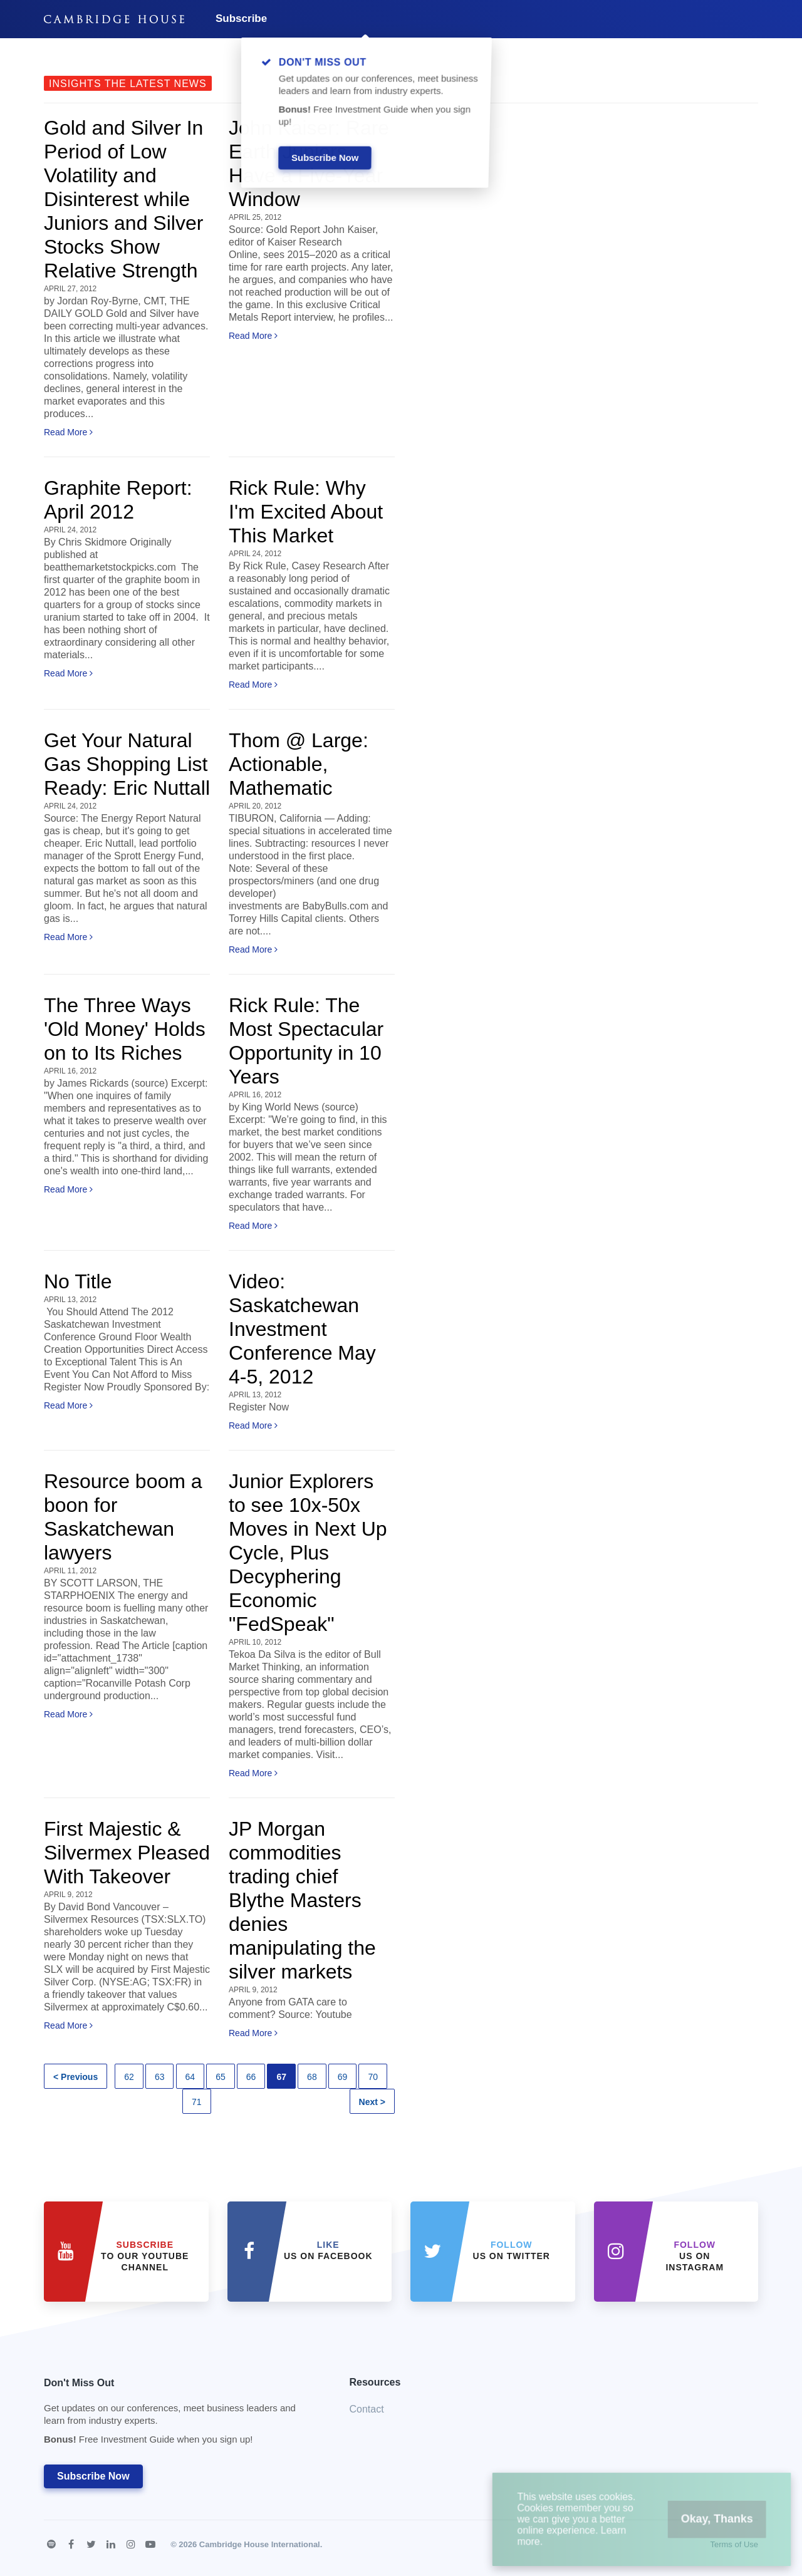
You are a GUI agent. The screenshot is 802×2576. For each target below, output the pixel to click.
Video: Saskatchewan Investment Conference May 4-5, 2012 (302, 1329)
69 (343, 2077)
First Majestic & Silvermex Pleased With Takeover (127, 1853)
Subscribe (241, 18)
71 (197, 2102)
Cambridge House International (259, 2544)
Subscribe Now (93, 2476)
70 (373, 2077)
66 (251, 2077)
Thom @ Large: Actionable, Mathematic (298, 764)
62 (129, 2077)
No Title (78, 1281)
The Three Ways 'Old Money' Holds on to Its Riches (125, 1029)
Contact (367, 2409)
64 (190, 2077)
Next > (372, 2102)
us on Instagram (694, 2256)
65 (221, 2077)
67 (281, 2077)
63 (160, 2077)
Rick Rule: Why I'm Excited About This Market (306, 512)
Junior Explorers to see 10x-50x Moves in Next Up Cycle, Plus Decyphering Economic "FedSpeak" (308, 1552)
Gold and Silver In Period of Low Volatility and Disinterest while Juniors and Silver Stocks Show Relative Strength (123, 199)
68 (312, 2077)
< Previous (75, 2077)
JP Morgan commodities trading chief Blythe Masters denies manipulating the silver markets (302, 1900)
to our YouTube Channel (145, 2256)
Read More (68, 432)
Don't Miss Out (181, 2414)
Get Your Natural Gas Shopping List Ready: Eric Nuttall (127, 764)
